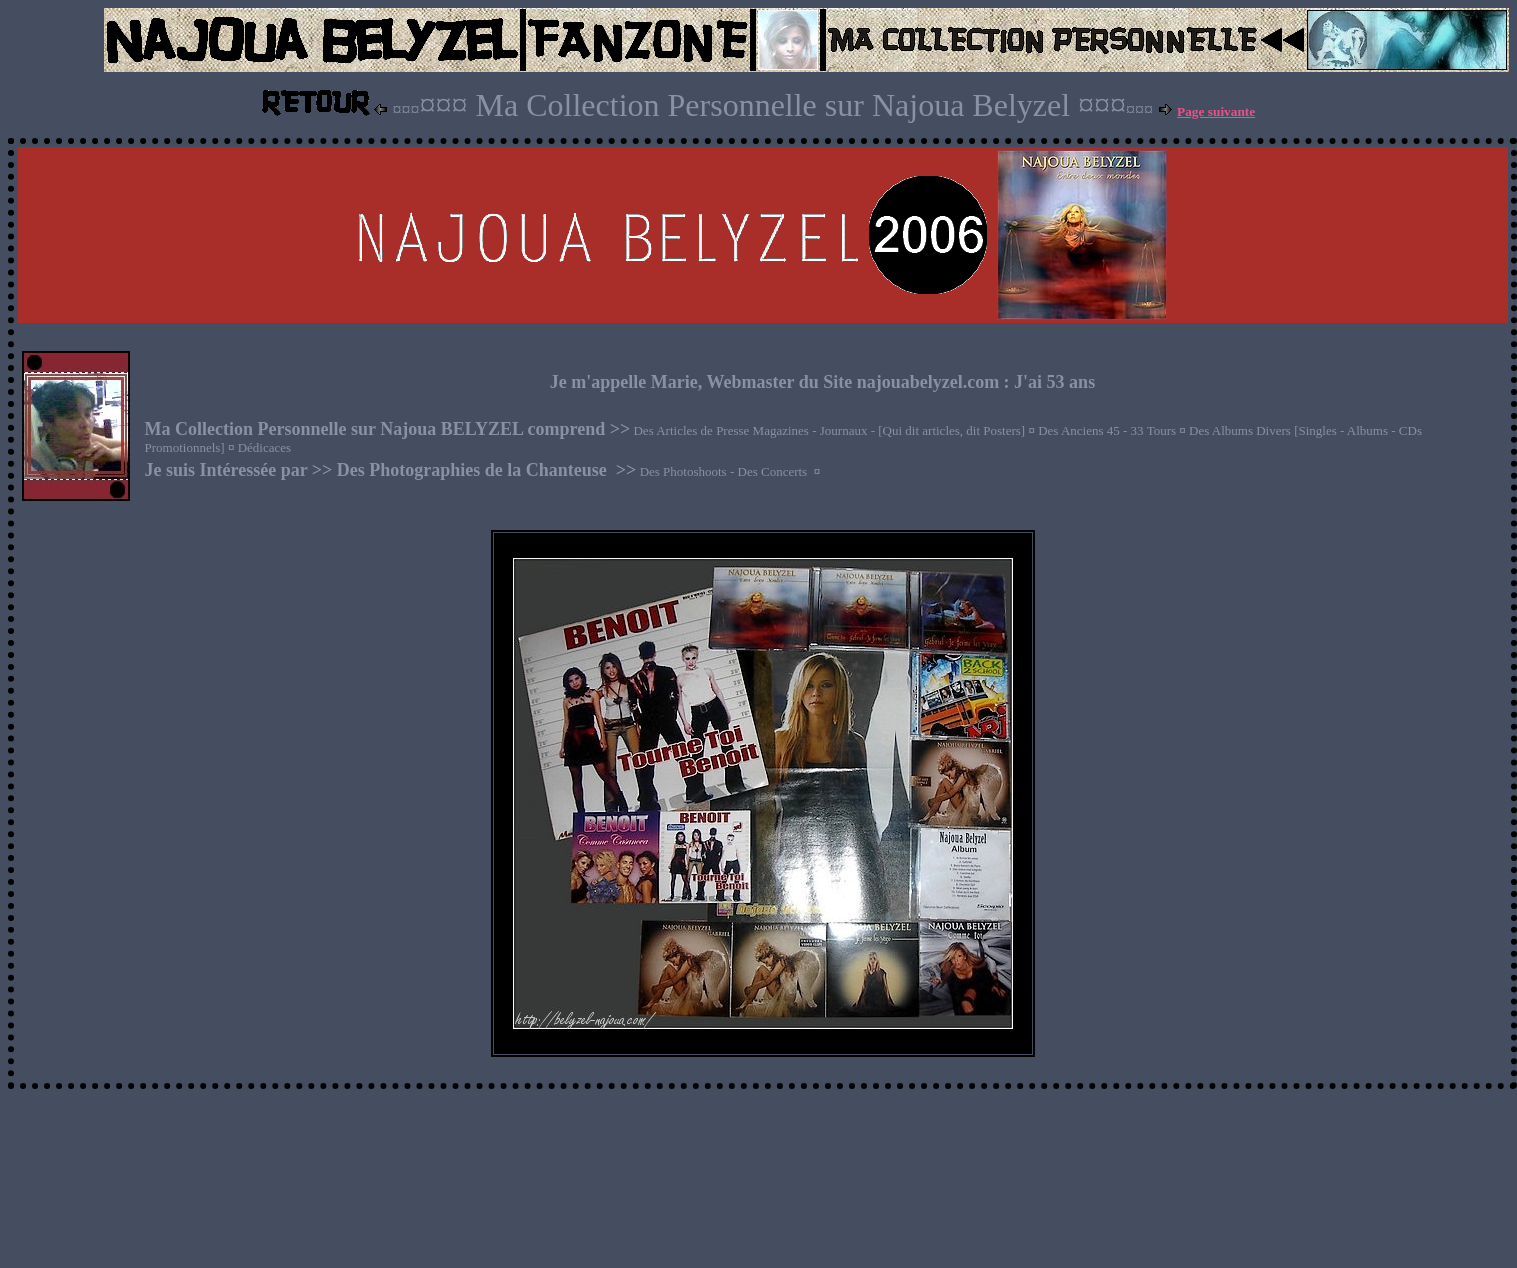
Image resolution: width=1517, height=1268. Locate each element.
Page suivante (1216, 111)
